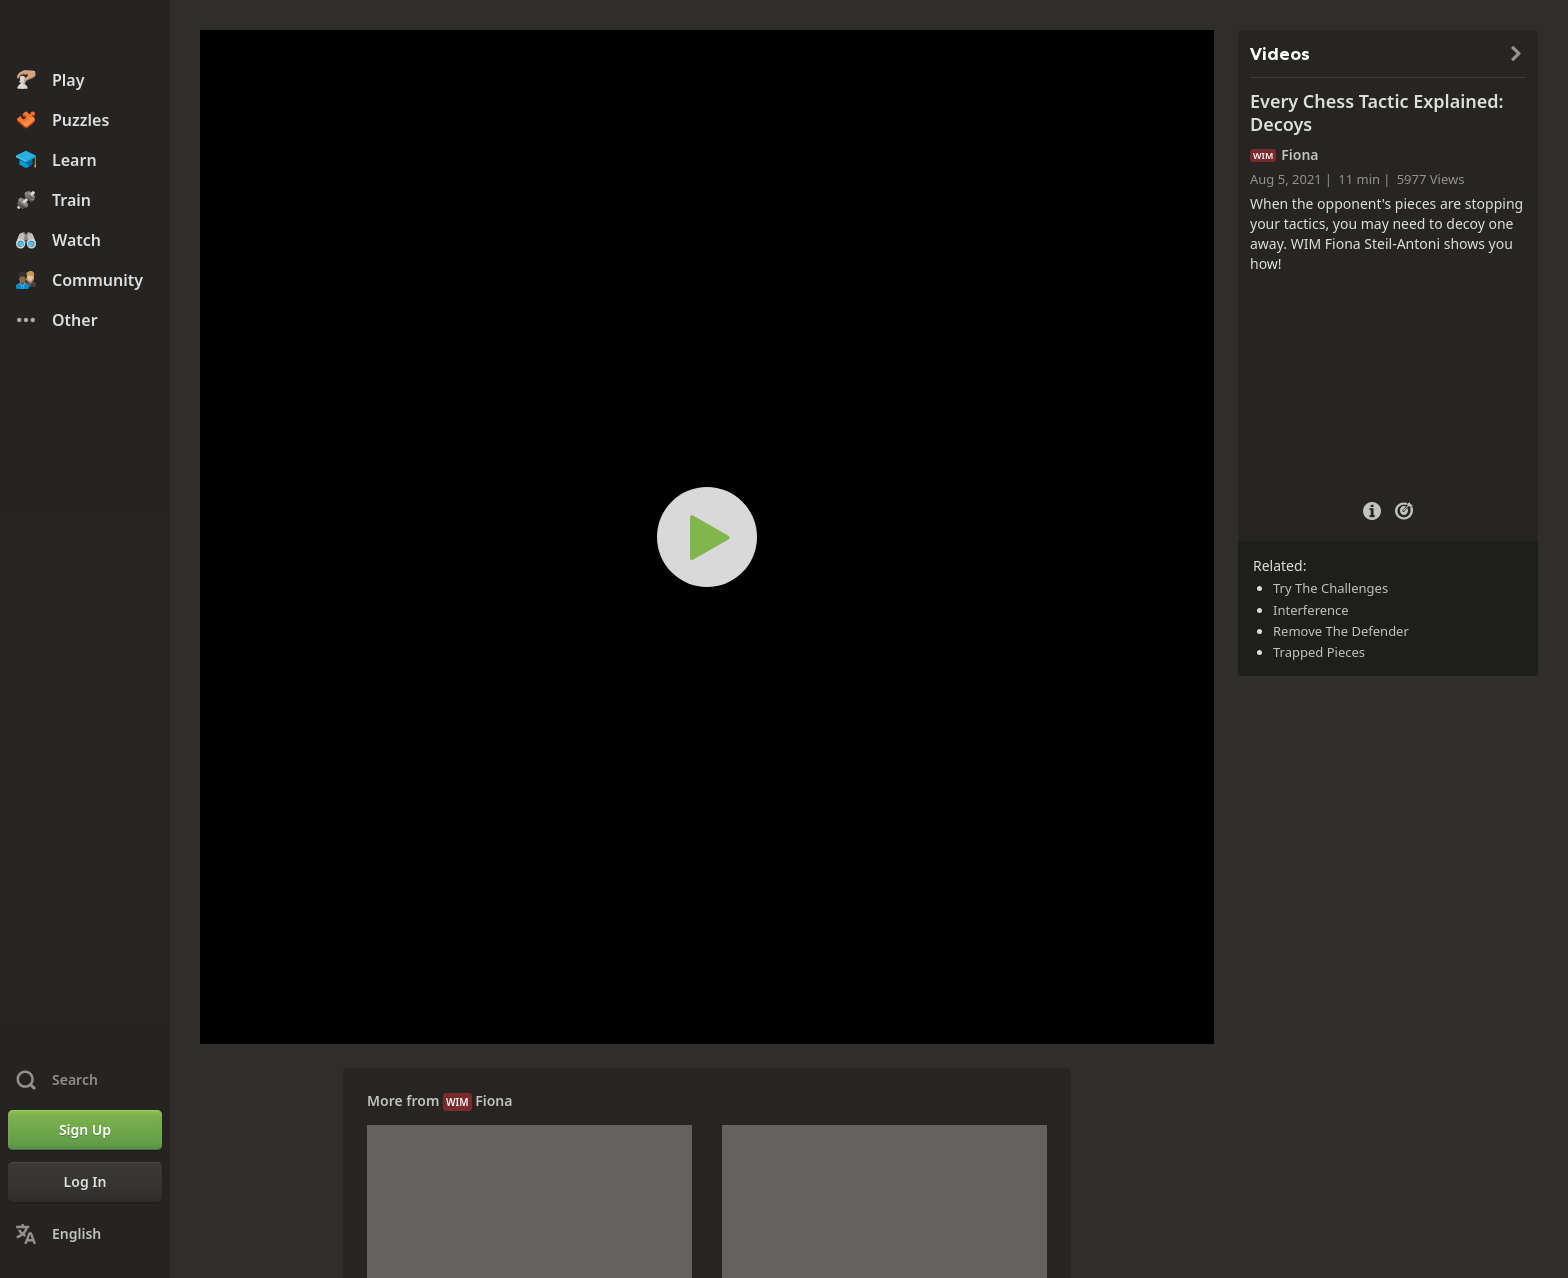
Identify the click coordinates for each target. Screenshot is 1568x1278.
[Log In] (85, 1182)
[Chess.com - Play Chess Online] (85, 34)
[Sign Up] (85, 1130)
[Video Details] (1372, 508)
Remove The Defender (1341, 631)
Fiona (493, 1100)
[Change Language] (85, 1234)
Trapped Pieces (1319, 652)
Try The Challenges (1330, 588)
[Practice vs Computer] (1404, 509)
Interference (1311, 610)
